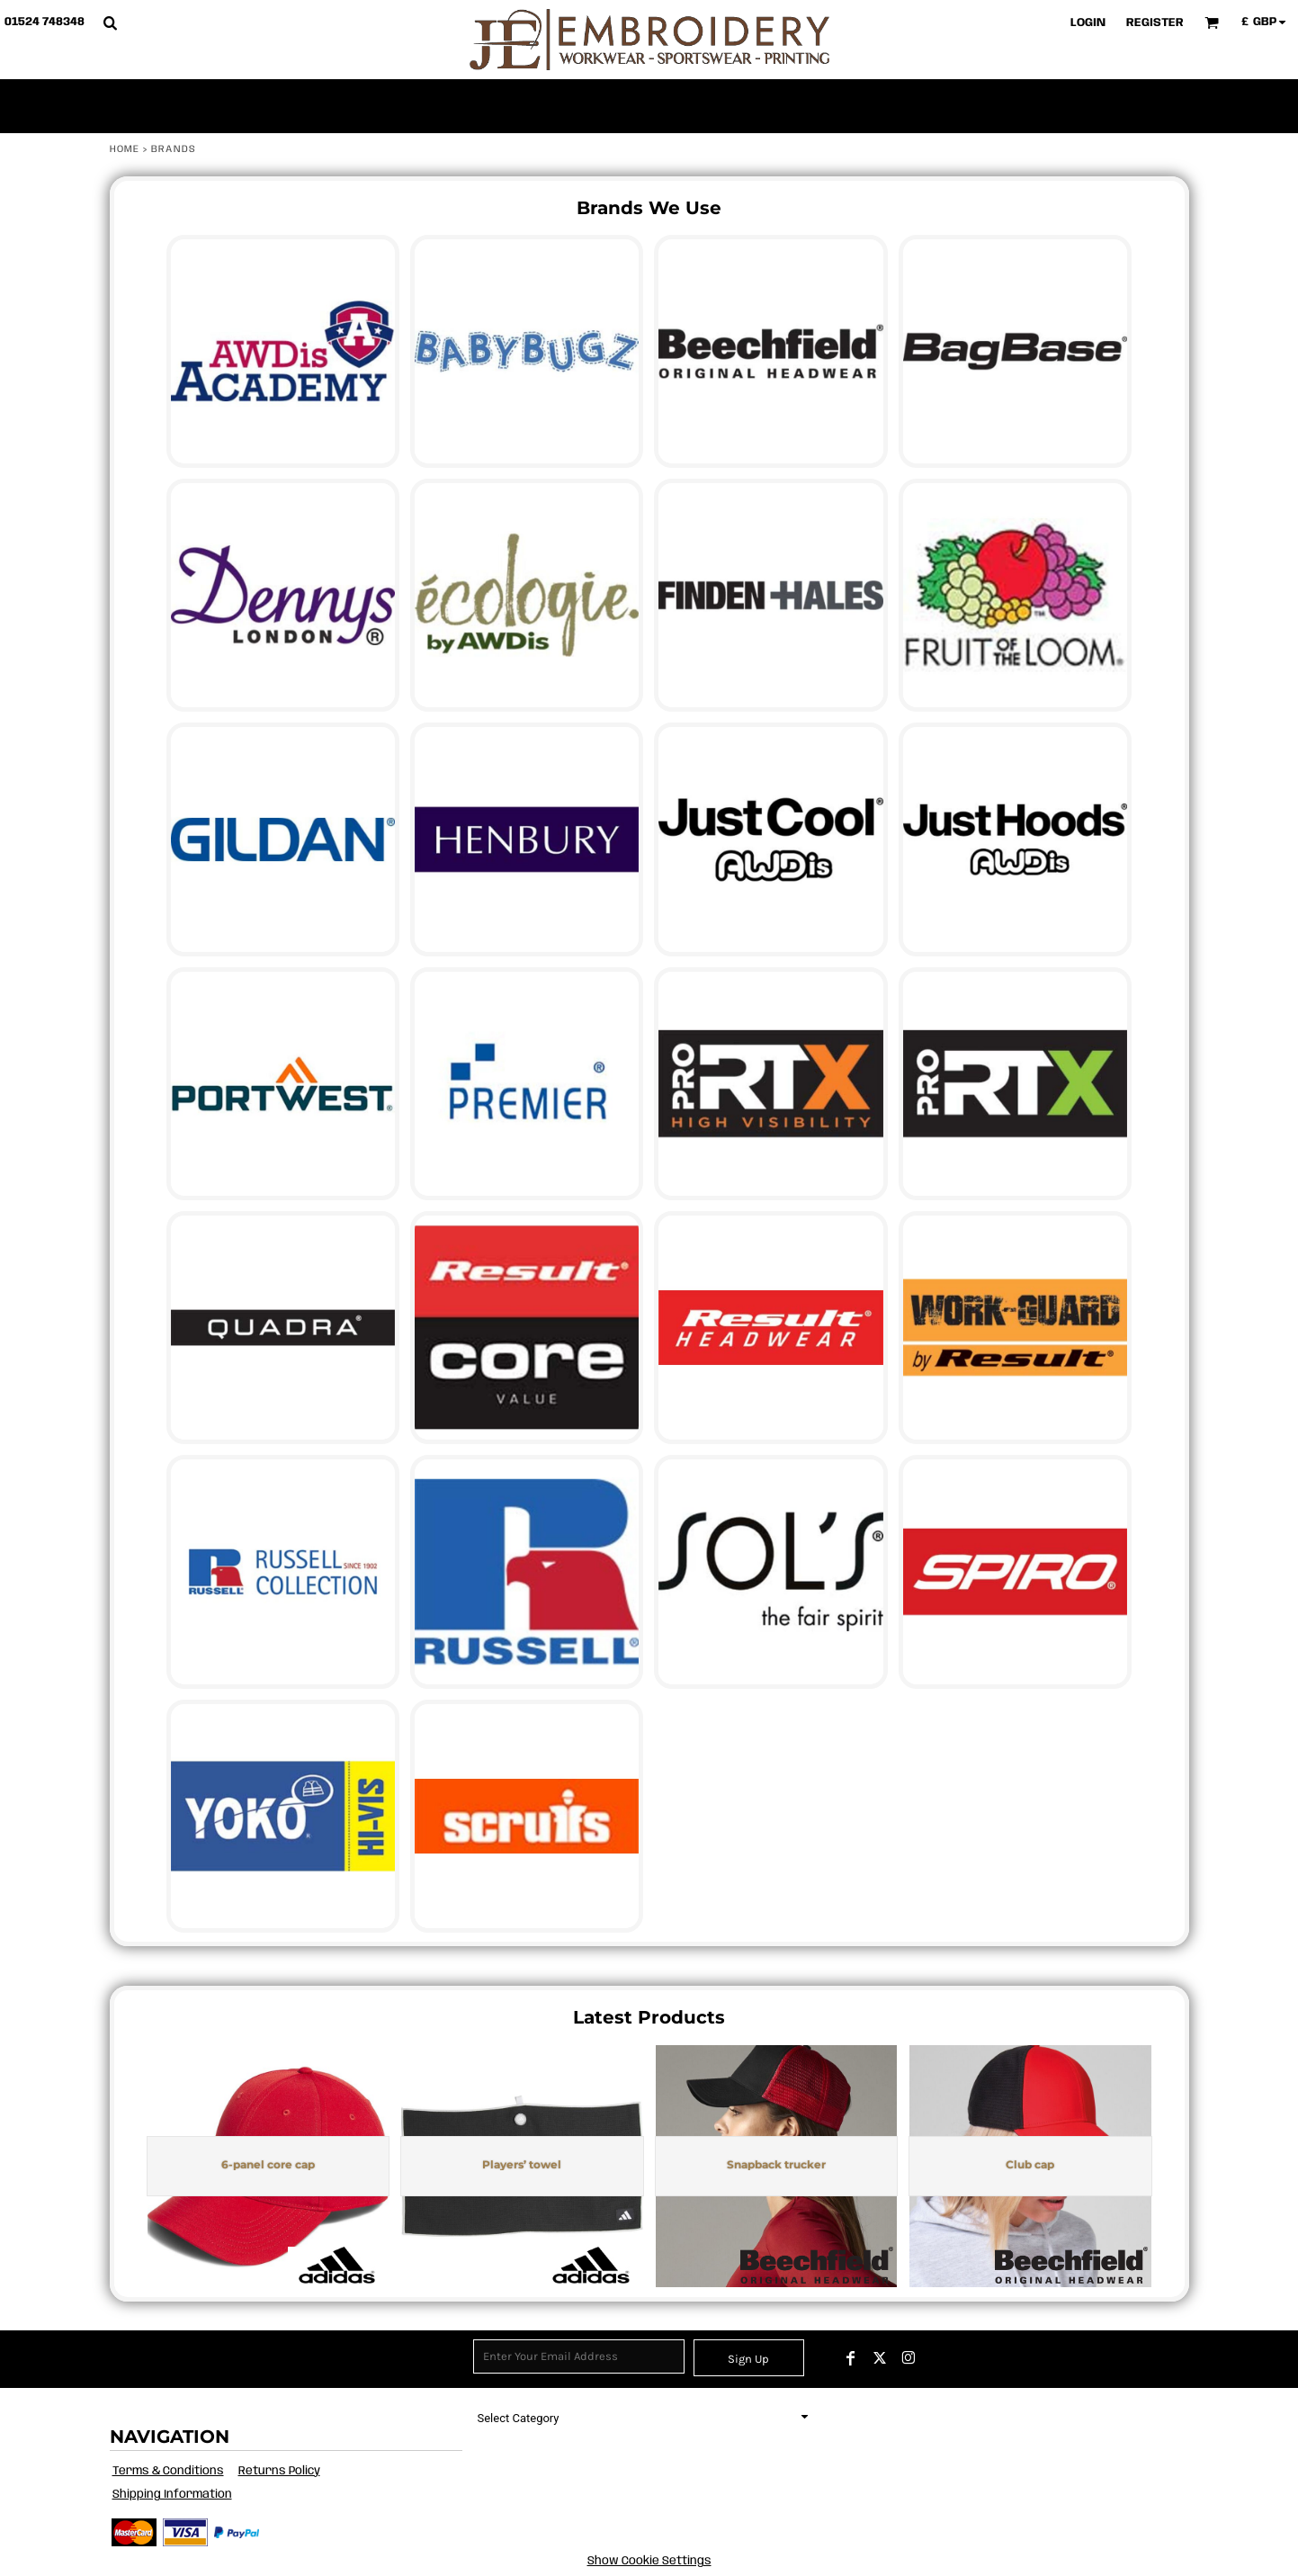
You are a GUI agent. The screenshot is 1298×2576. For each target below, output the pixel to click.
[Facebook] (851, 2358)
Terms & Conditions (168, 2471)
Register (1155, 23)
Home (124, 149)
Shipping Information (172, 2494)
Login (1088, 23)
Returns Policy (279, 2471)
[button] (110, 22)
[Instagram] (908, 2358)
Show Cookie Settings (649, 2561)
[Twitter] (879, 2358)
